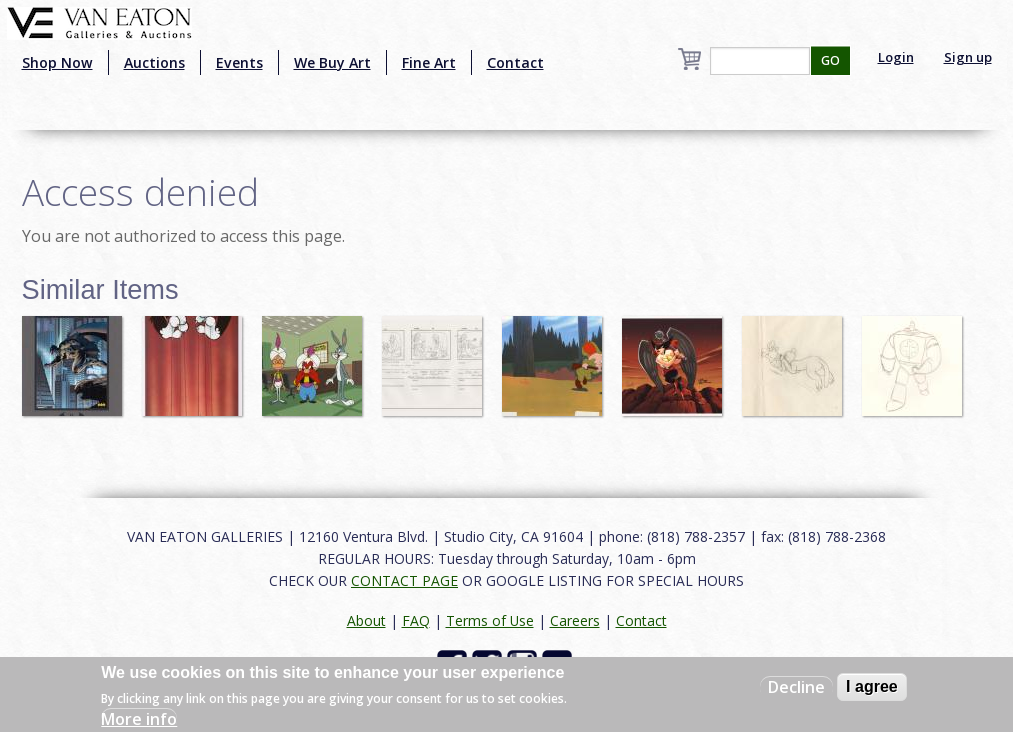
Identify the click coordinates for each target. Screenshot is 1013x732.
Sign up (968, 57)
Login (896, 57)
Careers (575, 620)
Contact (515, 62)
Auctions (154, 62)
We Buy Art (332, 62)
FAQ (416, 620)
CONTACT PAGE (404, 580)
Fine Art (429, 62)
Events (239, 62)
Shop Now (57, 62)
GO (830, 60)
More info (139, 719)
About (366, 620)
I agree (872, 686)
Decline (796, 687)
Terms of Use (490, 620)
